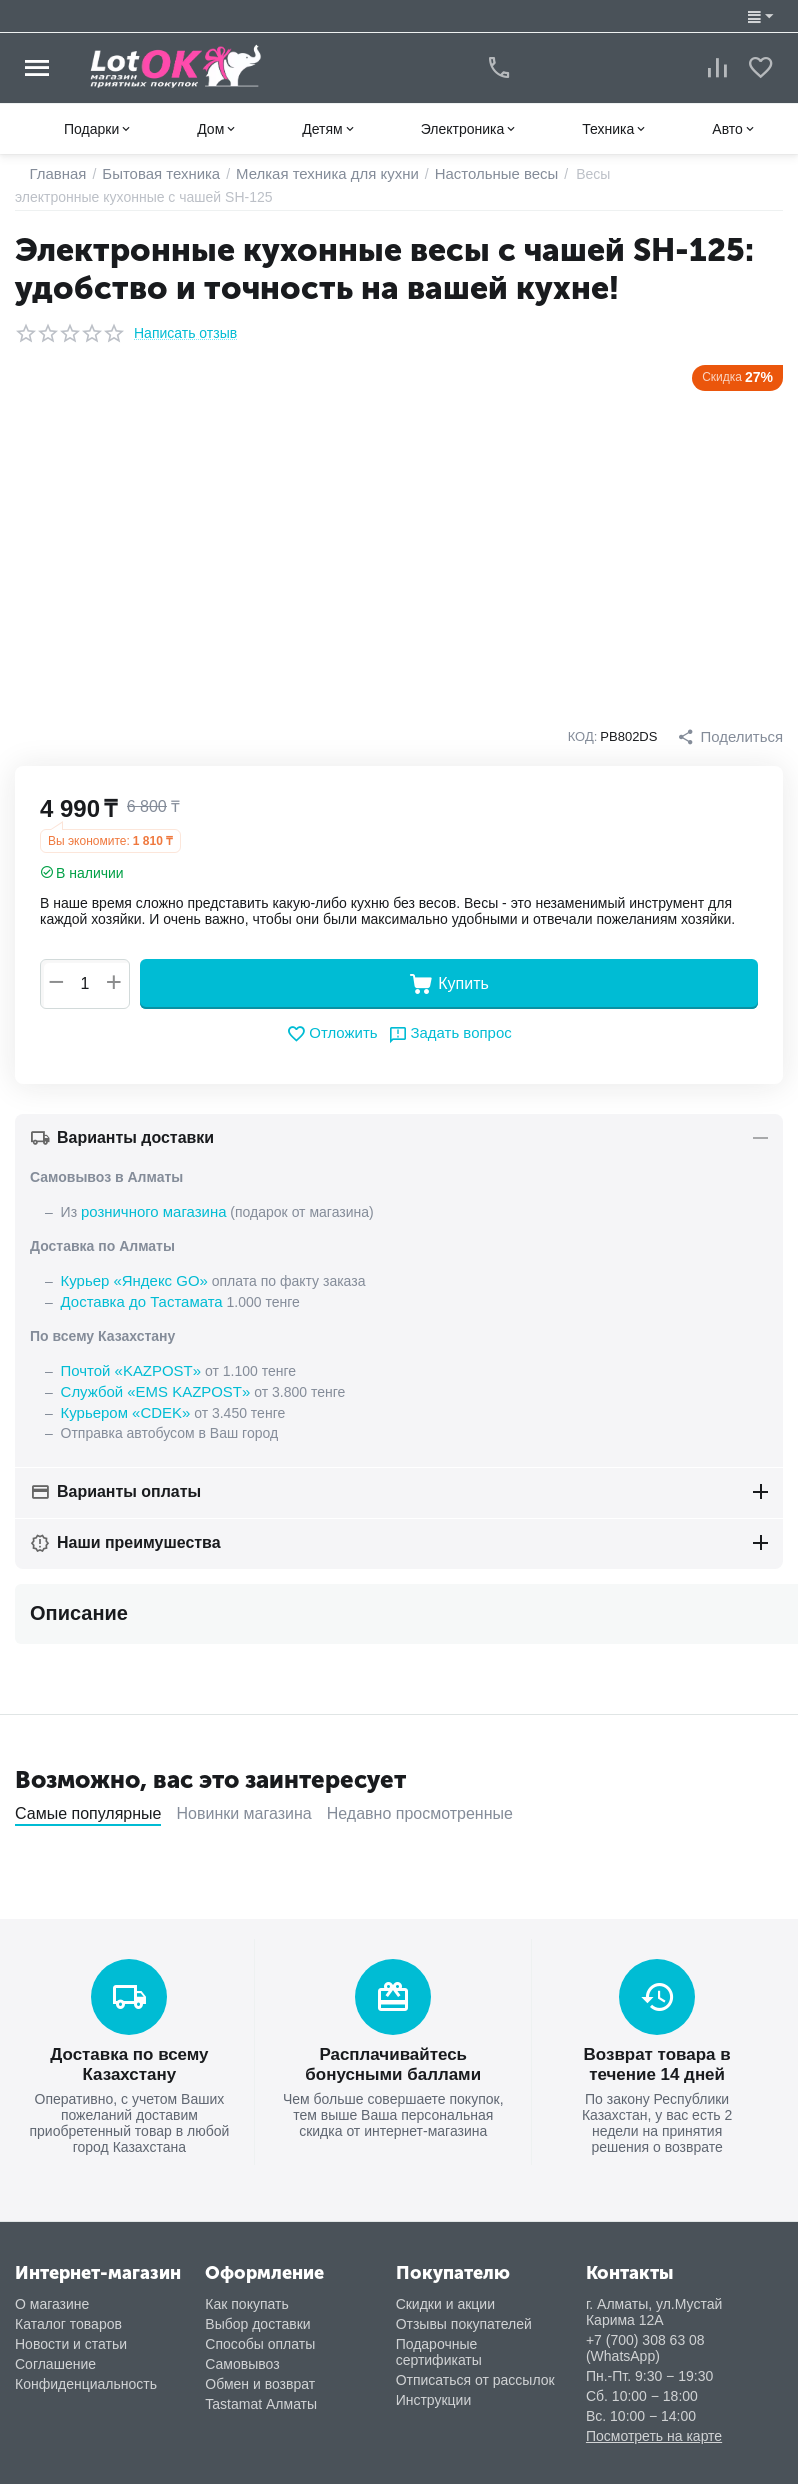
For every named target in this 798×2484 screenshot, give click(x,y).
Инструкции (434, 2390)
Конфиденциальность (86, 2374)
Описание (79, 1607)
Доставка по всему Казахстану (129, 2056)
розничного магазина (149, 1211)
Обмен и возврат (260, 2374)
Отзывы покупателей (464, 2314)
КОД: (588, 736)
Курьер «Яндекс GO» (130, 1279)
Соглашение (55, 2354)
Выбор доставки (257, 2314)
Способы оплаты (260, 2334)
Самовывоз (242, 2354)
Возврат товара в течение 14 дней (657, 2056)
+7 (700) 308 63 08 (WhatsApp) (645, 2338)
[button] (733, 737)
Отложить (335, 1034)
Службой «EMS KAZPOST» (150, 1387)
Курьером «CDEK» (121, 1407)
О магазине (52, 2294)
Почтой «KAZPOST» (127, 1367)
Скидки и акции (445, 2294)
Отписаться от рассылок (475, 2370)
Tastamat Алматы (261, 2394)
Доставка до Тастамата (137, 1299)
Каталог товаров (68, 2314)
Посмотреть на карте (654, 2426)
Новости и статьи (71, 2334)
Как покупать (246, 2294)
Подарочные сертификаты (439, 2342)
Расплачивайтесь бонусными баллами (393, 2056)
